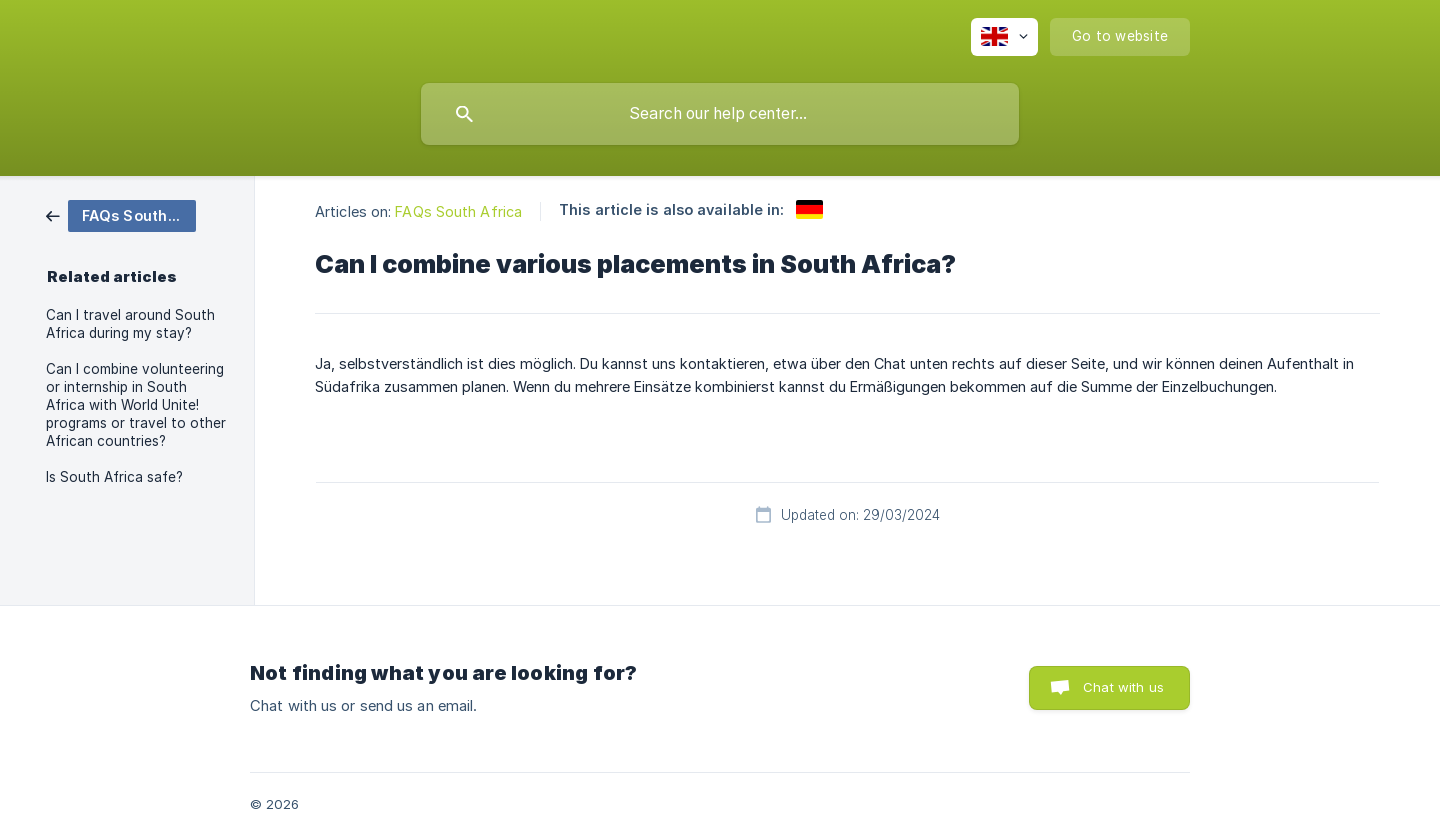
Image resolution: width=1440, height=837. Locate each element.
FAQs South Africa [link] (458, 211)
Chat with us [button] (1123, 687)
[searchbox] (720, 114)
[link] (121, 214)
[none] (1004, 37)
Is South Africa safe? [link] (114, 477)
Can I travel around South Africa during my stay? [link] (130, 324)
